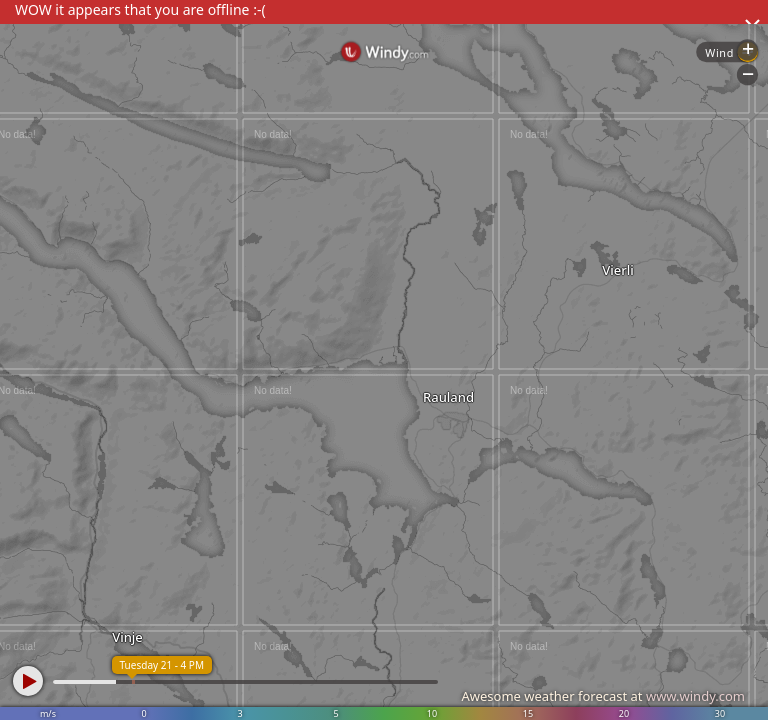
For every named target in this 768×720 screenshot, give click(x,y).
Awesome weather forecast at (603, 696)
